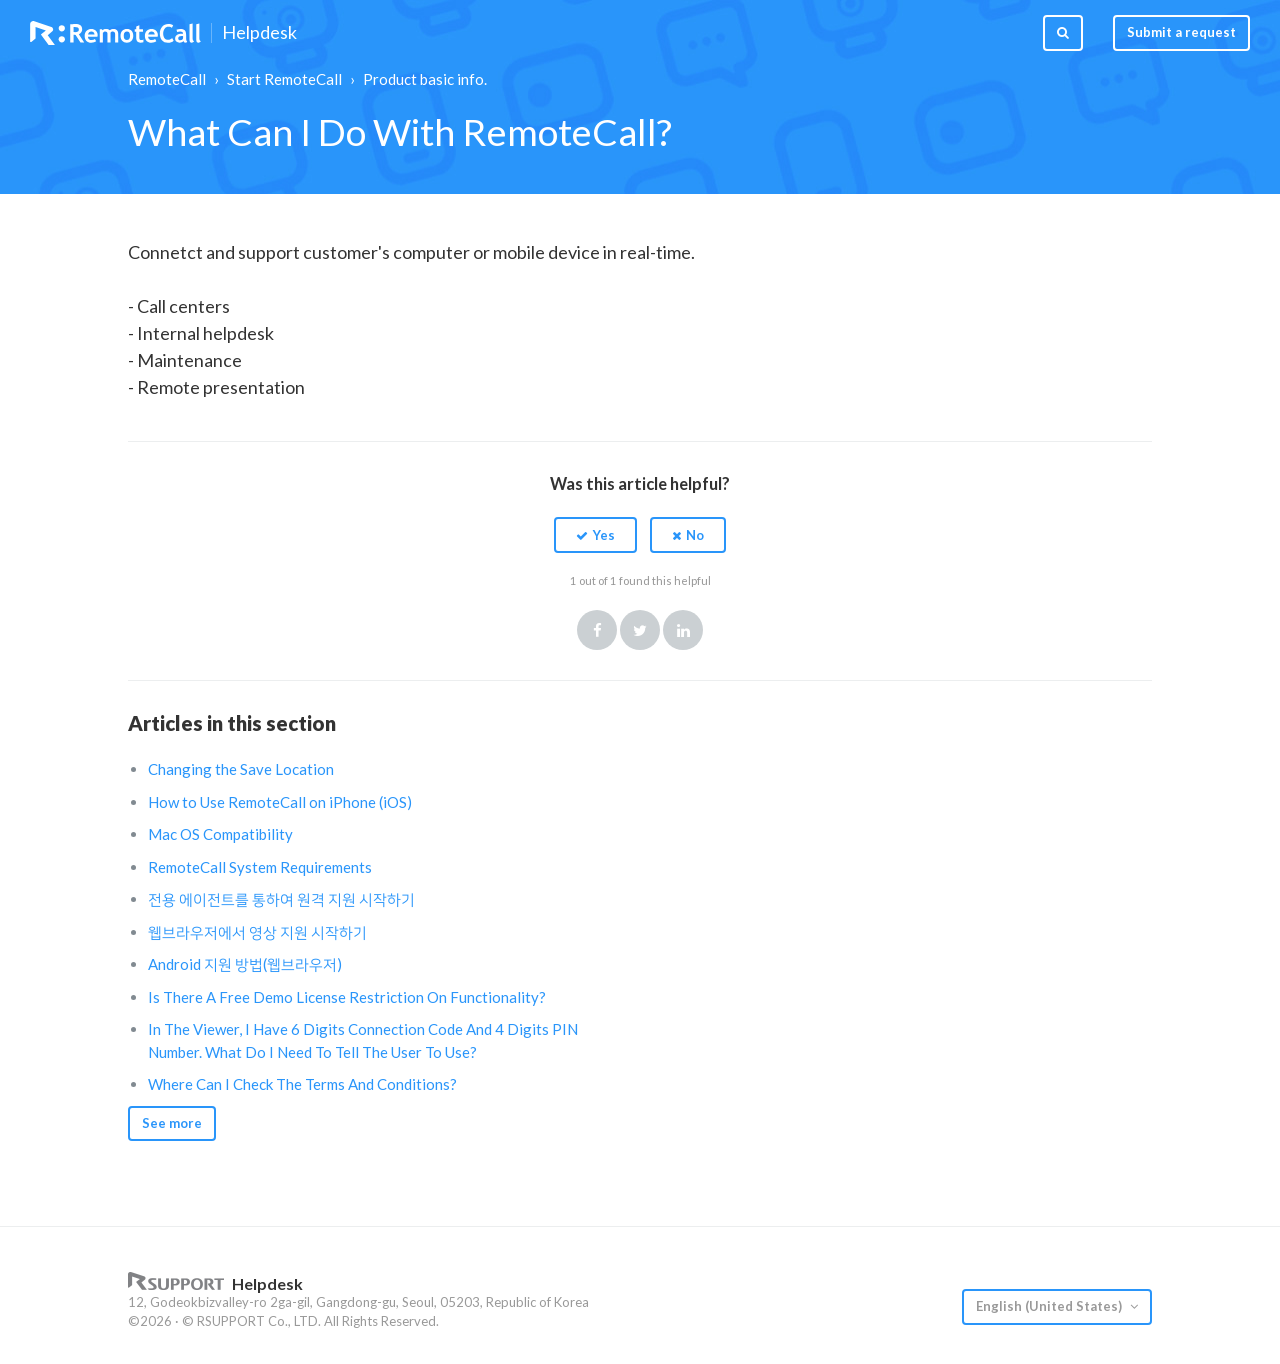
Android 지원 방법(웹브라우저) (245, 964)
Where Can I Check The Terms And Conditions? (302, 1084)
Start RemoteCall (284, 79)
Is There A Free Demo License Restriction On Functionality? (347, 997)
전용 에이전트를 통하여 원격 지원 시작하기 (281, 899)
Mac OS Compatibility (220, 834)
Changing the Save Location (241, 769)
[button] (595, 535)
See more (172, 1123)
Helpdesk (259, 33)
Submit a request (1181, 32)
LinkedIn (683, 630)
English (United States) (1050, 1306)
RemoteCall (167, 79)
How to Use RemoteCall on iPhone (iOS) (280, 802)
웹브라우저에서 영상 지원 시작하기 (257, 932)
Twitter (640, 630)
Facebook (597, 630)
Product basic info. (425, 79)
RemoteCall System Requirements (260, 867)
